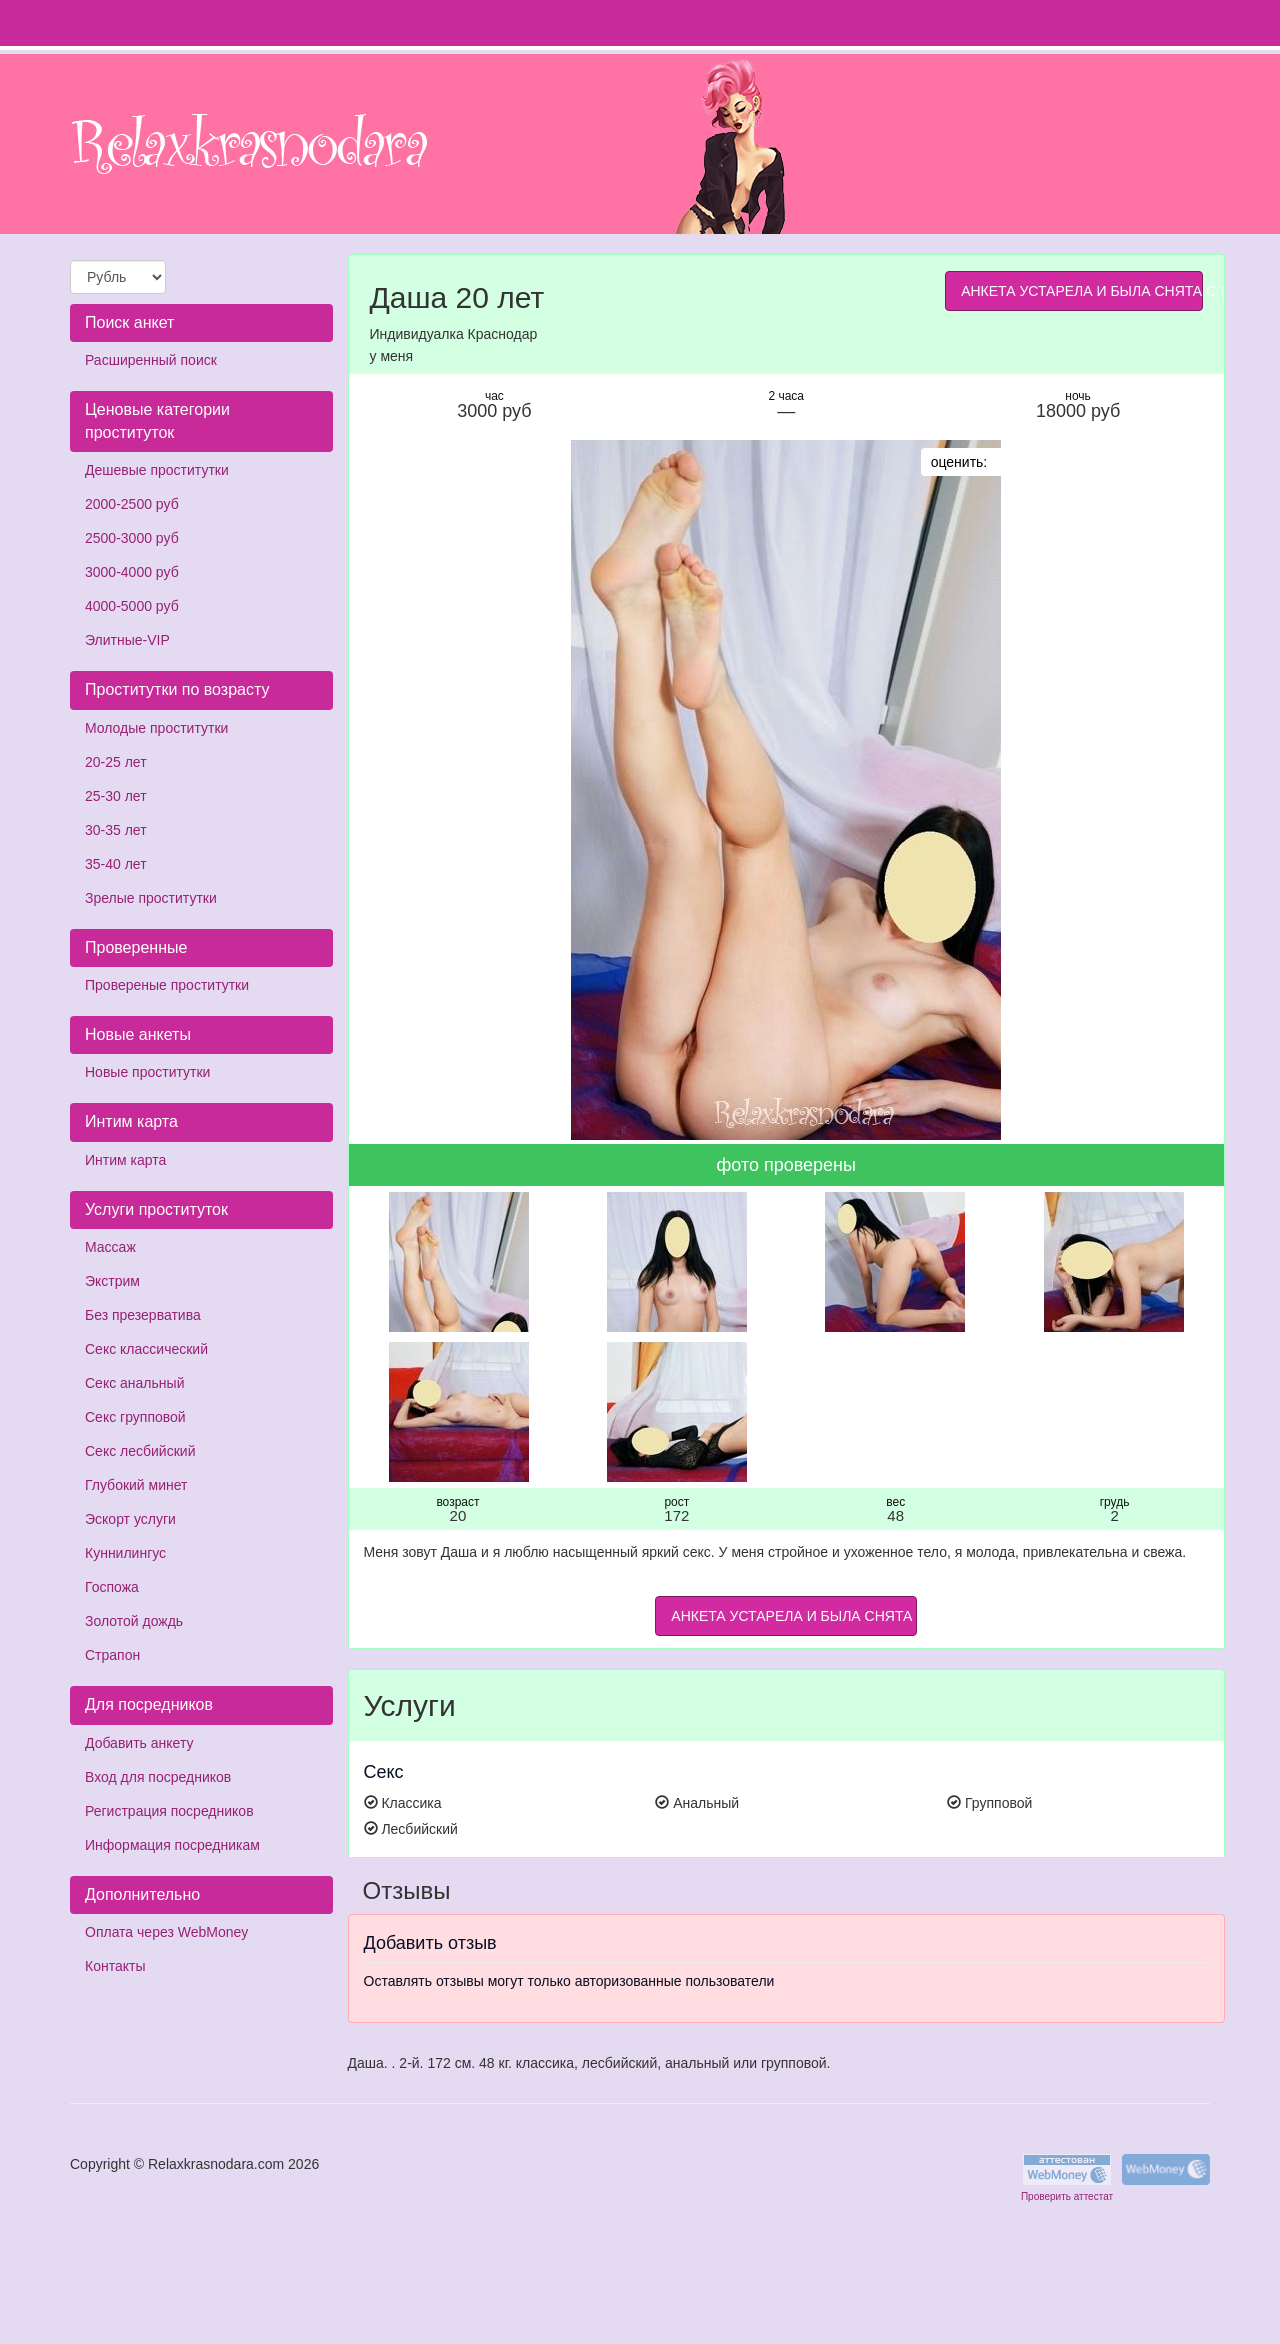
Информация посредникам (172, 1845)
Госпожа (112, 1587)
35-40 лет (116, 864)
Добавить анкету (139, 1743)
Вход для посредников (158, 1777)
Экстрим (112, 1281)
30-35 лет (116, 830)
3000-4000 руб (132, 572)
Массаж (110, 1247)
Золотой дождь (134, 1621)
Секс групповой (135, 1417)
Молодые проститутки (156, 728)
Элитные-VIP (127, 640)
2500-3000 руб (132, 538)
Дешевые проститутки (157, 470)
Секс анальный (134, 1383)
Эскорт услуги (130, 1519)
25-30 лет (116, 796)
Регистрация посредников (169, 1811)
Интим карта (125, 1160)
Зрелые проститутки (151, 898)
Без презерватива (143, 1315)
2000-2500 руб (132, 504)
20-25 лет (116, 762)
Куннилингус (125, 1553)
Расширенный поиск (151, 360)
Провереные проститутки (167, 985)
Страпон (112, 1655)
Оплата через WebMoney (166, 1932)
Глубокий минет (136, 1485)
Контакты (115, 1966)
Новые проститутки (147, 1072)
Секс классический (146, 1349)
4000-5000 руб (132, 606)
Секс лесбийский (140, 1451)
